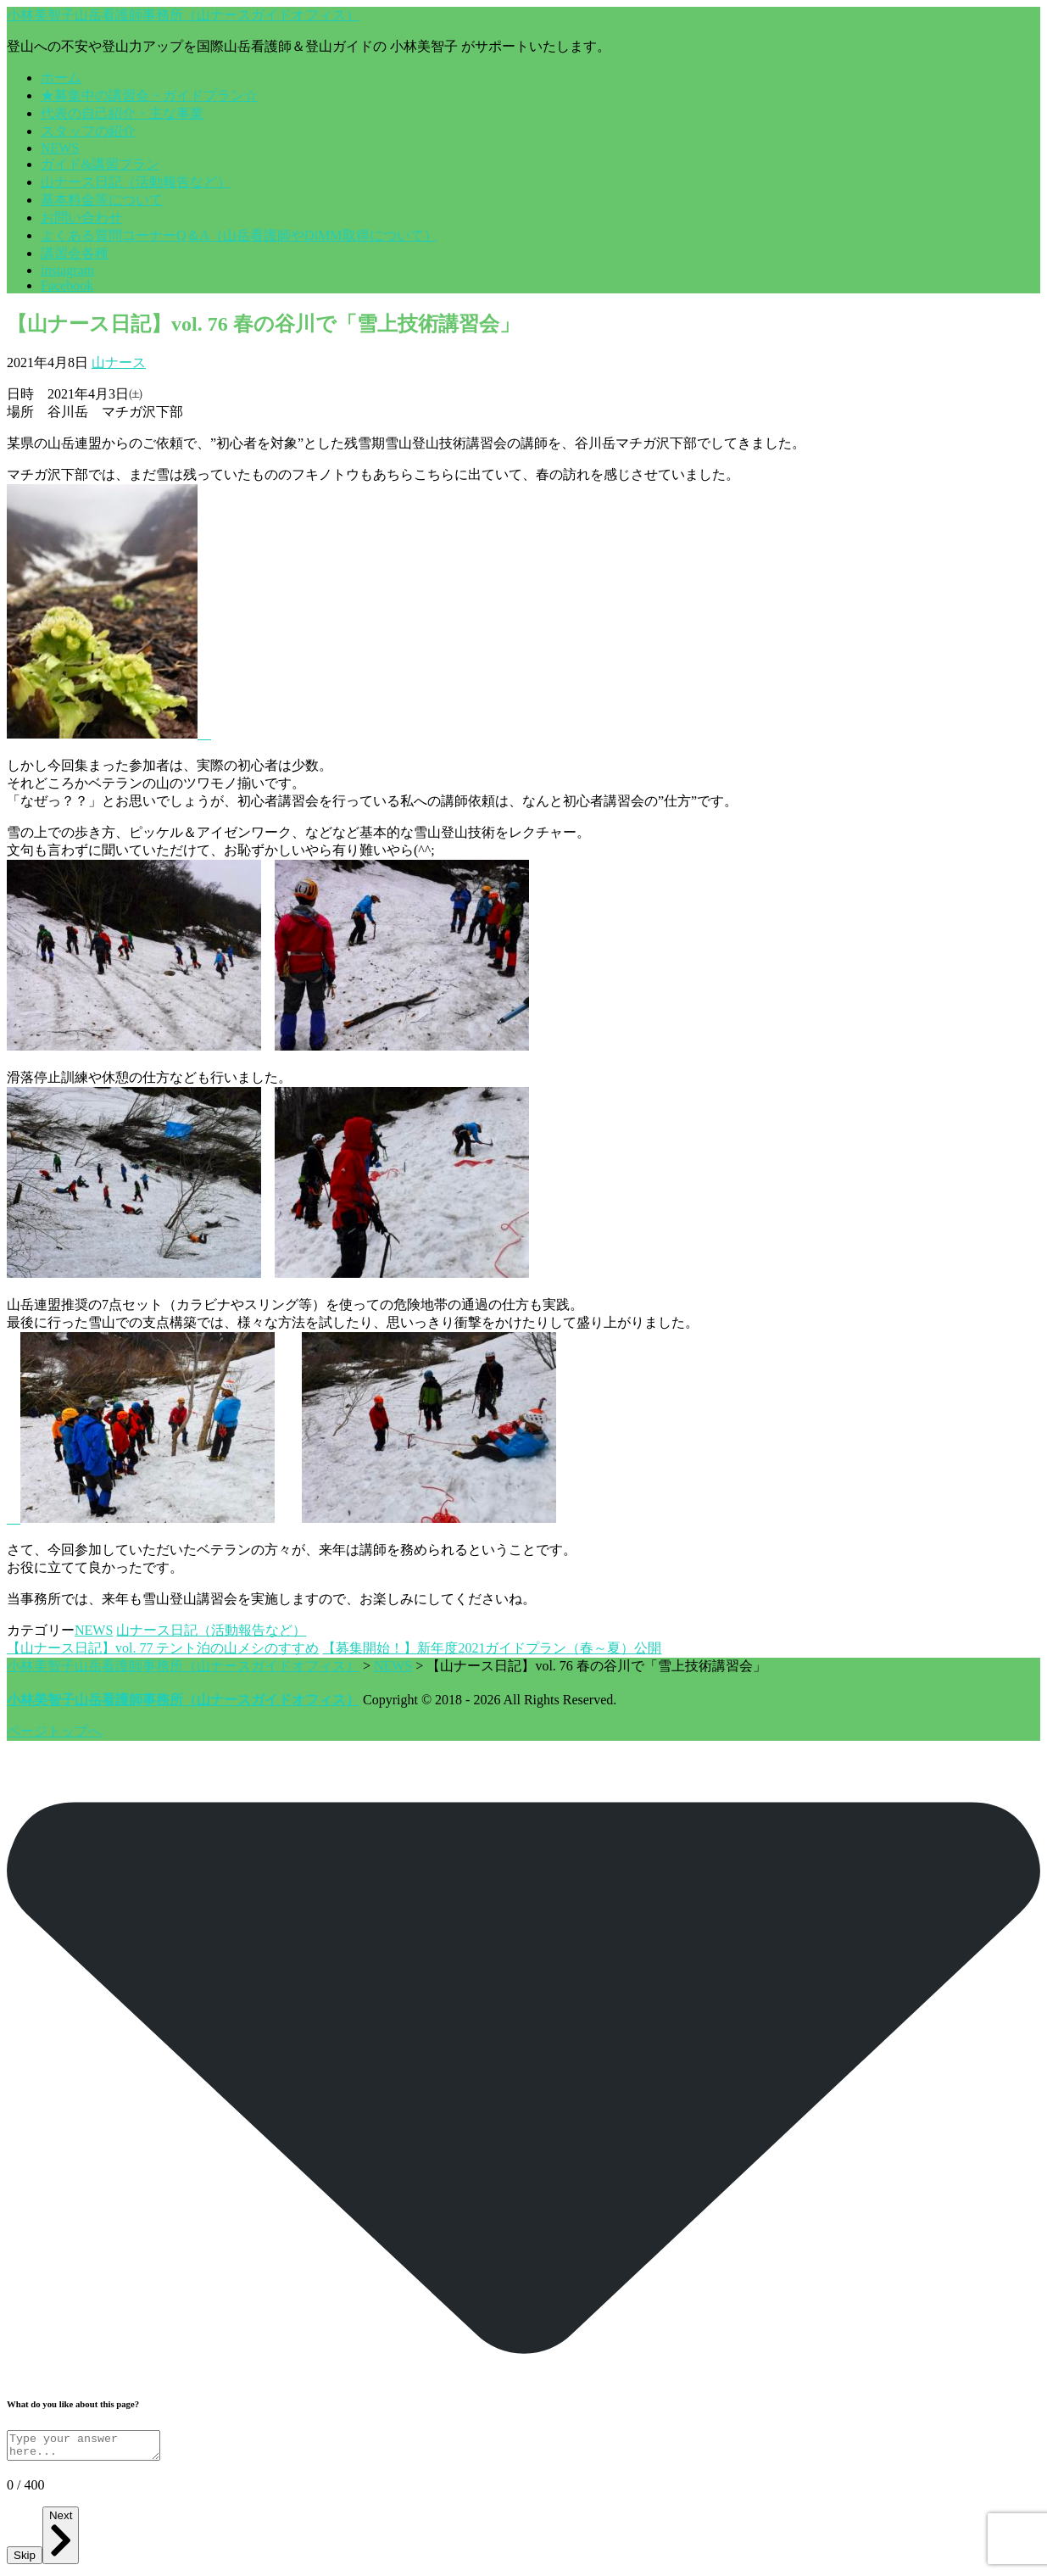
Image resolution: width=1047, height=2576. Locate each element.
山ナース (119, 362)
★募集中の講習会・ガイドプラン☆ (149, 95)
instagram (67, 270)
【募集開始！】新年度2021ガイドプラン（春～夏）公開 (491, 1648)
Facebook (67, 285)
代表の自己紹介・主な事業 (122, 113)
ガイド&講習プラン (100, 164)
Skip (25, 2560)
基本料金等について (102, 199)
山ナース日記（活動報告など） (136, 182)
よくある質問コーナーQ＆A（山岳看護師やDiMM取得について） (239, 235)
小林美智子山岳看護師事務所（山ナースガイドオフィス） (183, 15)
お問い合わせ (81, 217)
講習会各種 (75, 253)
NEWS (60, 148)
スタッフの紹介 (88, 131)
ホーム (61, 77)
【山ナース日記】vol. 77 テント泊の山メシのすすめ (163, 1648)
